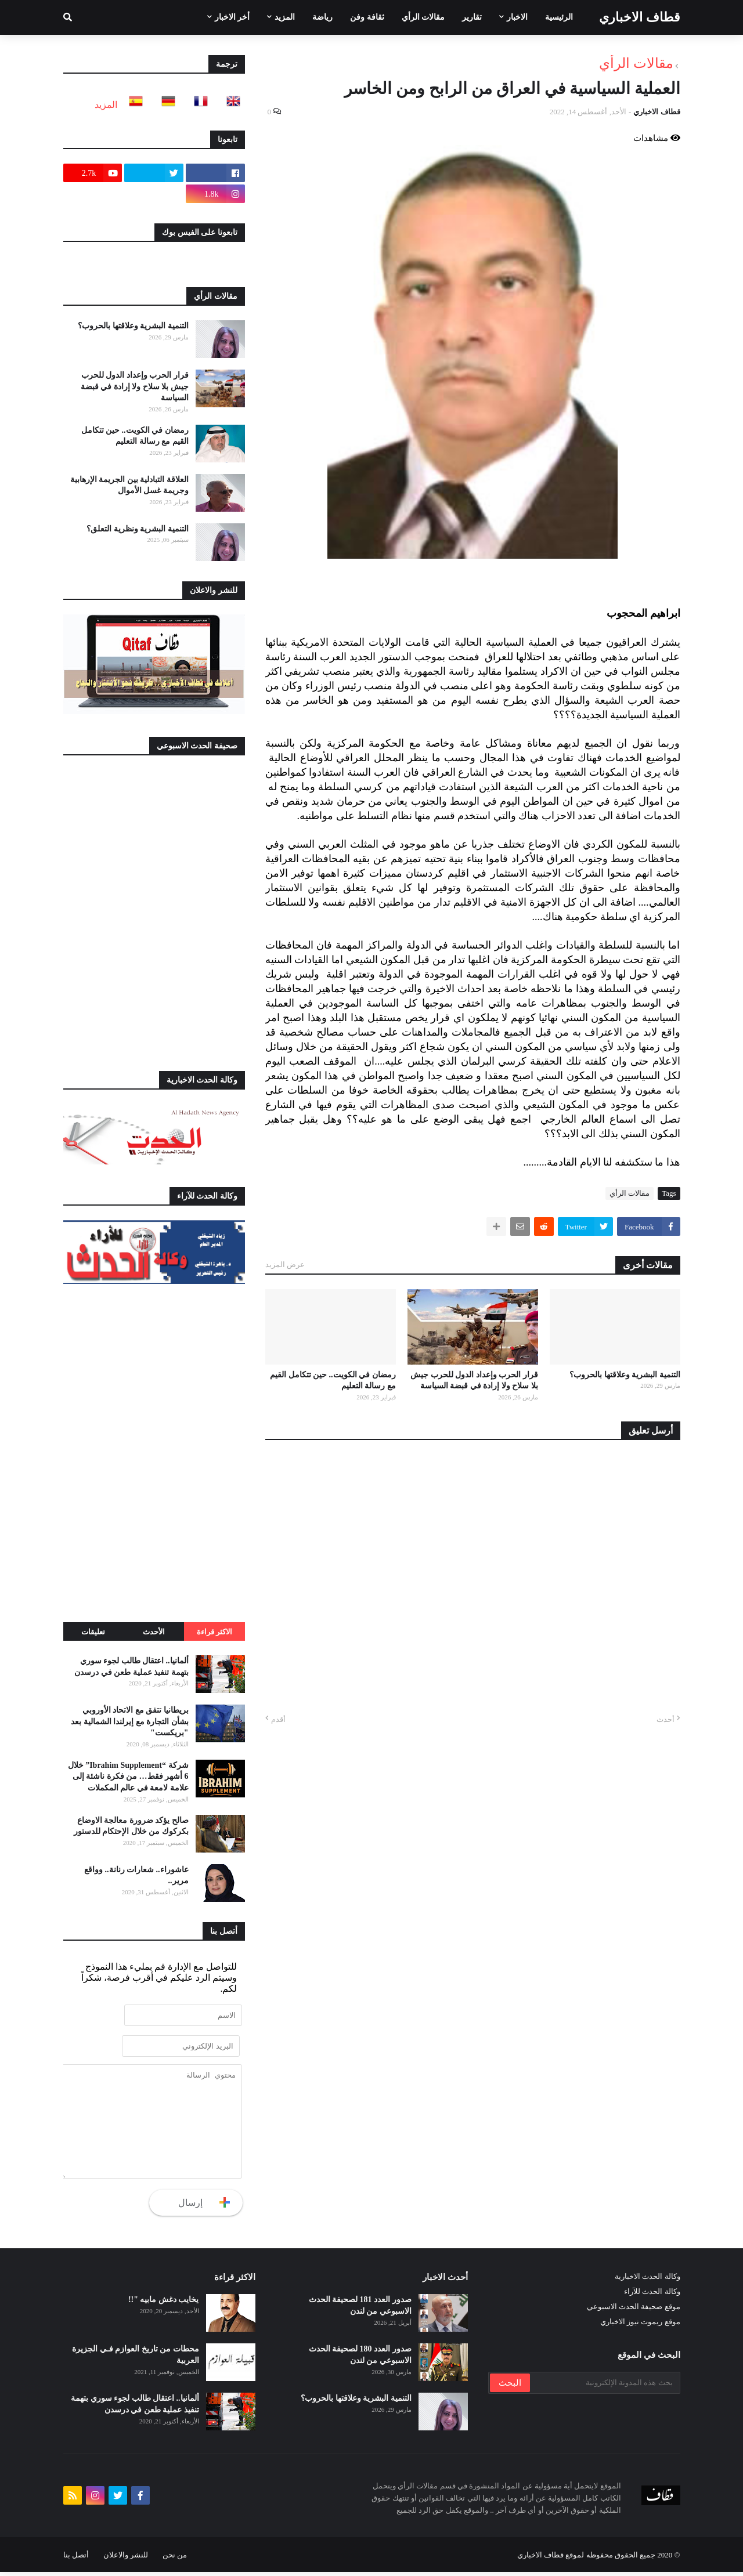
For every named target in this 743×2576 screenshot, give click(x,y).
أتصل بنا (76, 2559)
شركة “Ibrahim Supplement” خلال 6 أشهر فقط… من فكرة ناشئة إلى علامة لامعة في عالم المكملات (128, 1776)
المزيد (106, 105)
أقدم (278, 1719)
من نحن (175, 2559)
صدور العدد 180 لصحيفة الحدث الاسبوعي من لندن (360, 2359)
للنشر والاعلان (125, 2559)
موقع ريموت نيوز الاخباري (640, 2326)
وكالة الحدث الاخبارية (647, 2281)
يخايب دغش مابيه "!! (163, 2304)
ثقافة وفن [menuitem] (367, 17)
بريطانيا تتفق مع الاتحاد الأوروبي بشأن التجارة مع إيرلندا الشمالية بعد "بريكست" (130, 1721)
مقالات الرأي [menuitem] (423, 17)
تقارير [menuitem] (472, 17)
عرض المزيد (285, 1264)
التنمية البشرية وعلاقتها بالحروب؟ (624, 1374)
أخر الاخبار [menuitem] (232, 17)
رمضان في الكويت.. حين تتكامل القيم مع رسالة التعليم (333, 1380)
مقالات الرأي (636, 63)
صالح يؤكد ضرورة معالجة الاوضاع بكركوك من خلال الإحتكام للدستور (131, 1826)
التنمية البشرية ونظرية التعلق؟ (137, 528)
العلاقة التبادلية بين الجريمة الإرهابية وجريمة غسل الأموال (129, 485)
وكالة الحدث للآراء (652, 2296)
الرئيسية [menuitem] (559, 17)
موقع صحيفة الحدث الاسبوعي (633, 2311)
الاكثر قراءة (214, 1631)
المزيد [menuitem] (285, 17)
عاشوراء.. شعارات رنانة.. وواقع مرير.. (136, 1875)
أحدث (666, 1719)
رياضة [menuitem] (322, 17)
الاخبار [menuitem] (517, 17)
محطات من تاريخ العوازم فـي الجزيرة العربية (135, 2359)
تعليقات (93, 1631)
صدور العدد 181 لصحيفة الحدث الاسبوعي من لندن (360, 2310)
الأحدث (154, 1631)
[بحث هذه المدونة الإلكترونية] (604, 2387)
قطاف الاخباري (639, 17)
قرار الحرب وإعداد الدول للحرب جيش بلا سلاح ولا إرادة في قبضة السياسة (474, 1380)
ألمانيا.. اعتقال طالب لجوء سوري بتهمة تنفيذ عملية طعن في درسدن (131, 1666)
